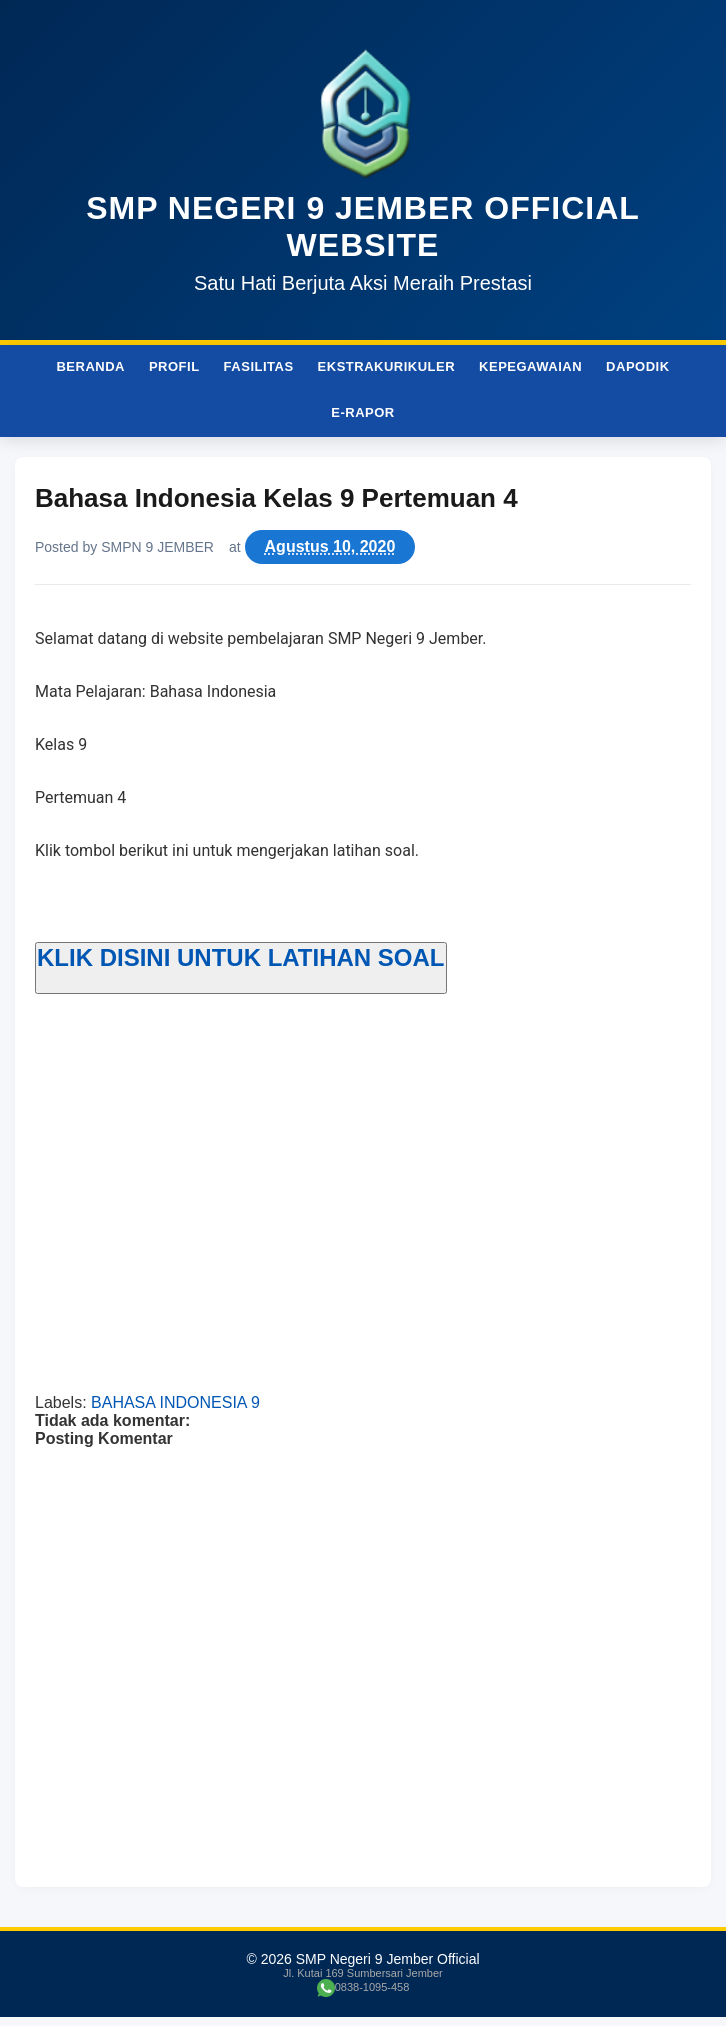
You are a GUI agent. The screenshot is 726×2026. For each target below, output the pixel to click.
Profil (174, 366)
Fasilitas (259, 366)
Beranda (90, 366)
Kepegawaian (530, 366)
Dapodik (637, 366)
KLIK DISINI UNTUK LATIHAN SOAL (241, 957)
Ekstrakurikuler (387, 366)
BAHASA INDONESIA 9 (175, 1402)
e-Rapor (362, 412)
